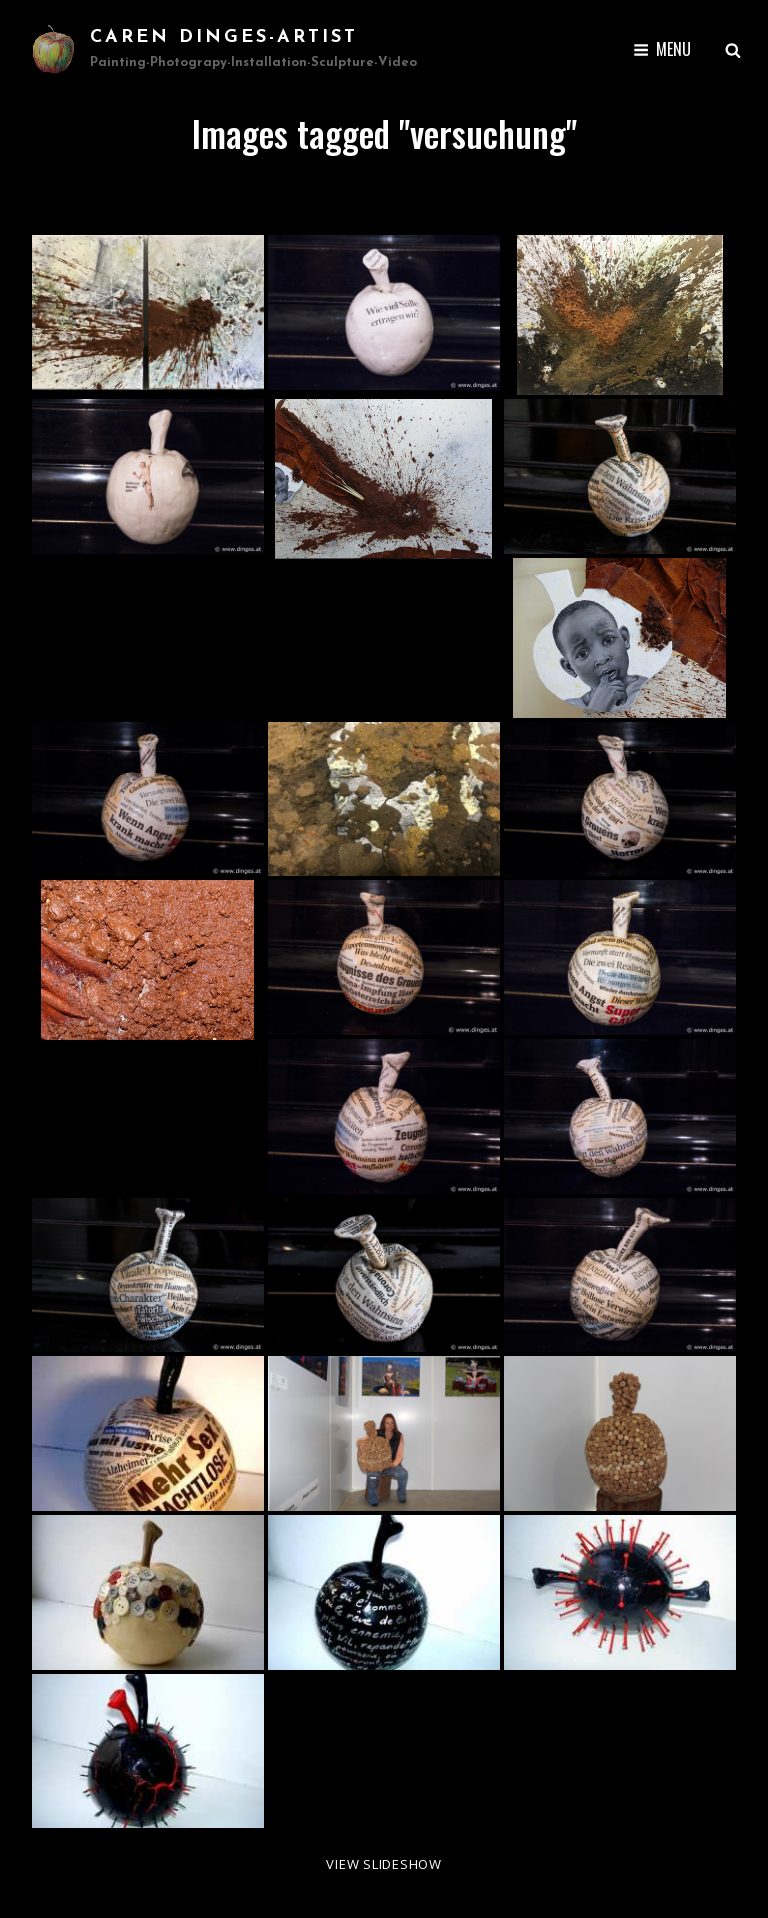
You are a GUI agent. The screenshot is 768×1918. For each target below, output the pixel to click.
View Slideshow (384, 1864)
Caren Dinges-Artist (224, 37)
